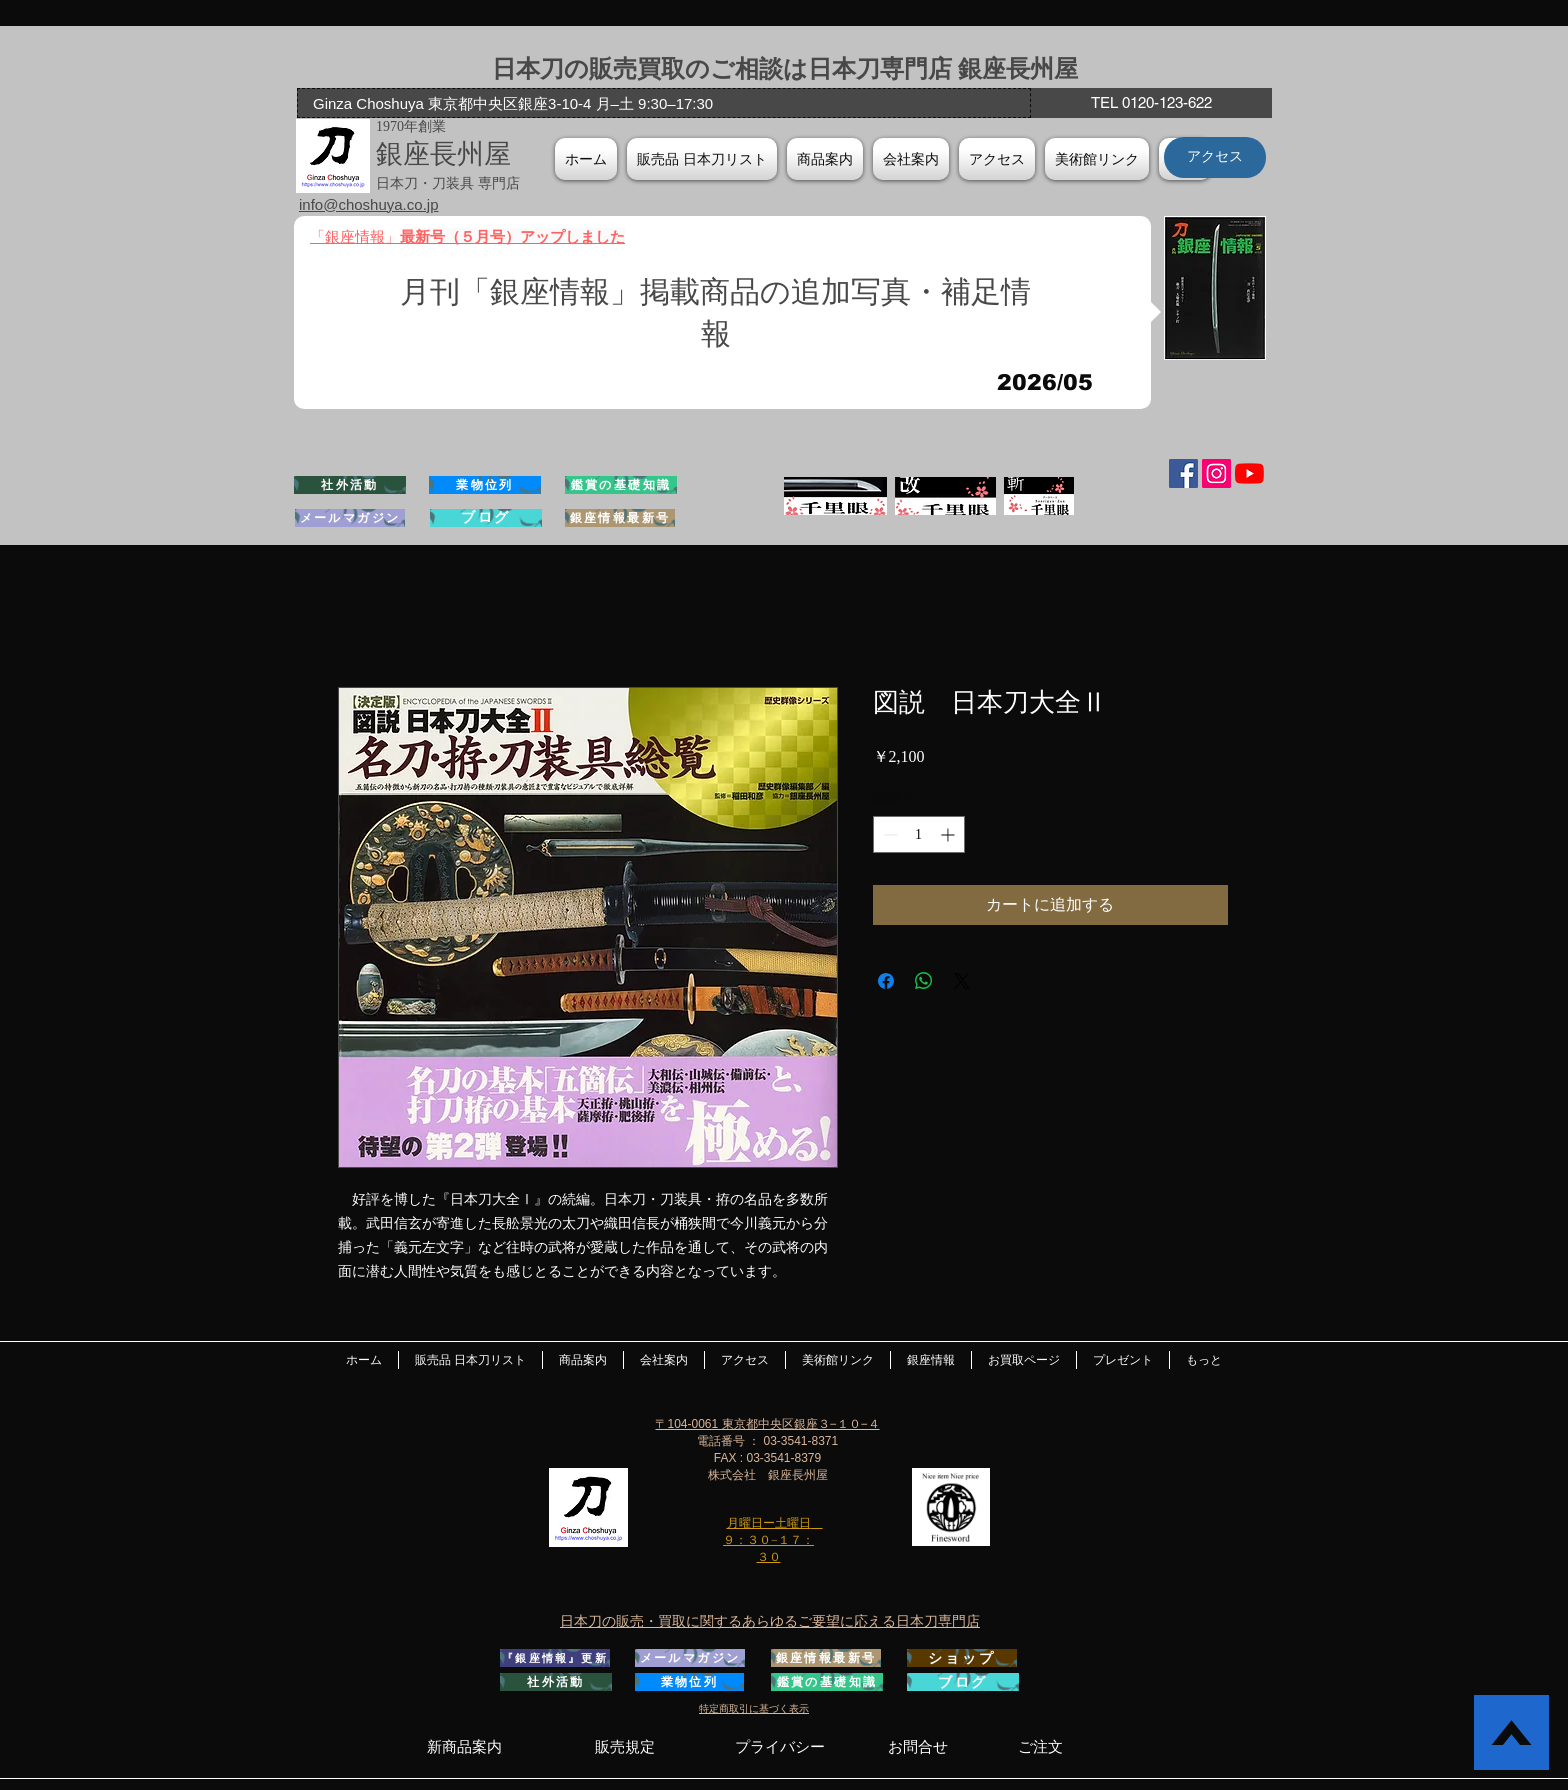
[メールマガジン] (350, 518)
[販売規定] (624, 1746)
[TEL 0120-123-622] (1151, 103)
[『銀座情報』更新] (555, 1658)
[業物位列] (485, 485)
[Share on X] (962, 981)
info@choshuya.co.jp (368, 204)
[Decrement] (888, 834)
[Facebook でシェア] (886, 981)
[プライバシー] (779, 1746)
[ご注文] (1040, 1746)
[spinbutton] (919, 834)
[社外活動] (350, 485)
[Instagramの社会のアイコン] (1216, 473)
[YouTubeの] (1249, 473)
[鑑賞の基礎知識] (621, 485)
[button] (911, 159)
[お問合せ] (918, 1746)
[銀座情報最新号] (620, 518)
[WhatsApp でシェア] (924, 981)
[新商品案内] (464, 1746)
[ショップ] (962, 1658)
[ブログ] (486, 518)
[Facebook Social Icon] (1183, 473)
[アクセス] (1215, 157)
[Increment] (949, 834)
